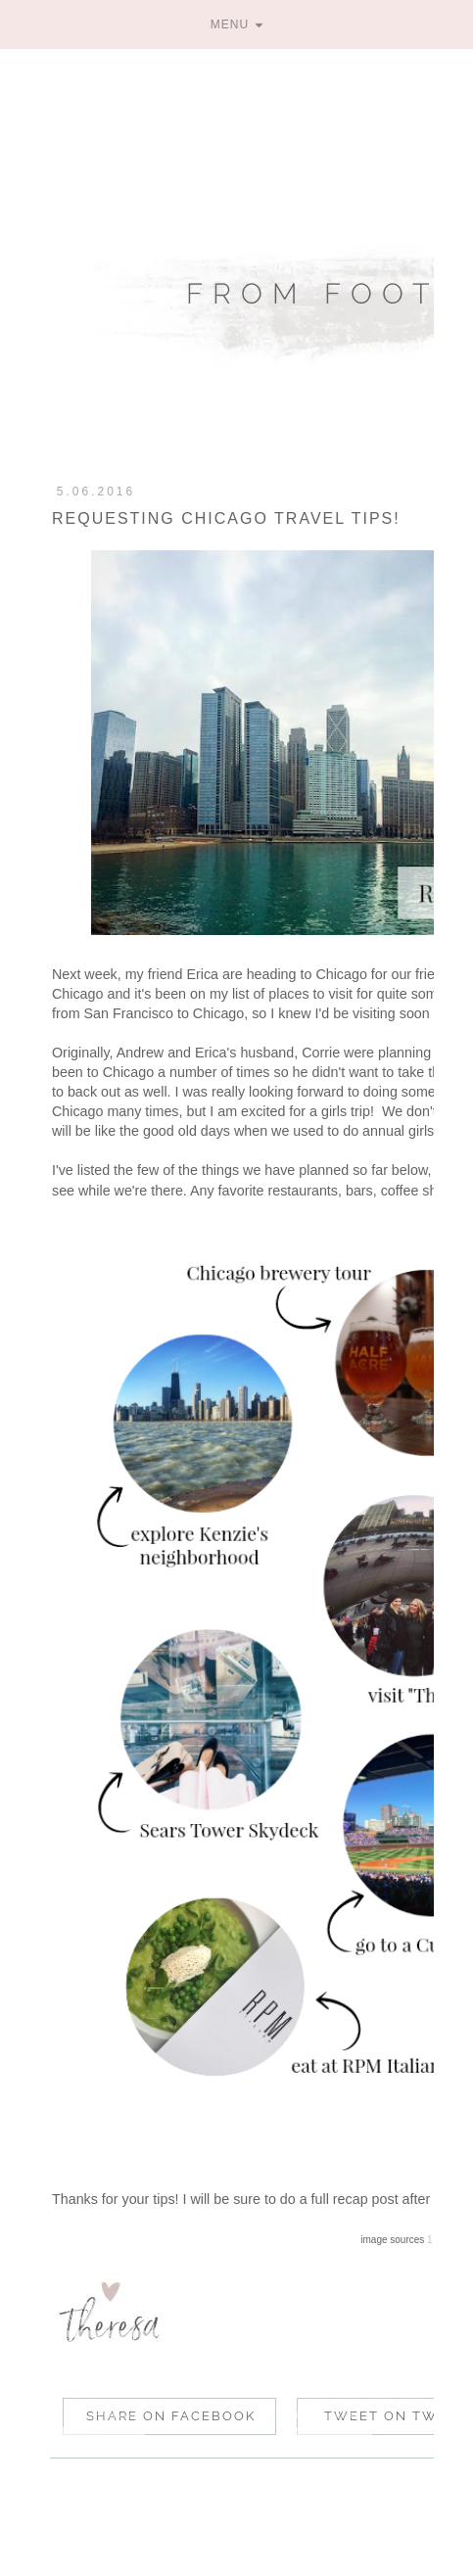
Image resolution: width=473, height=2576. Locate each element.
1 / (432, 2239)
